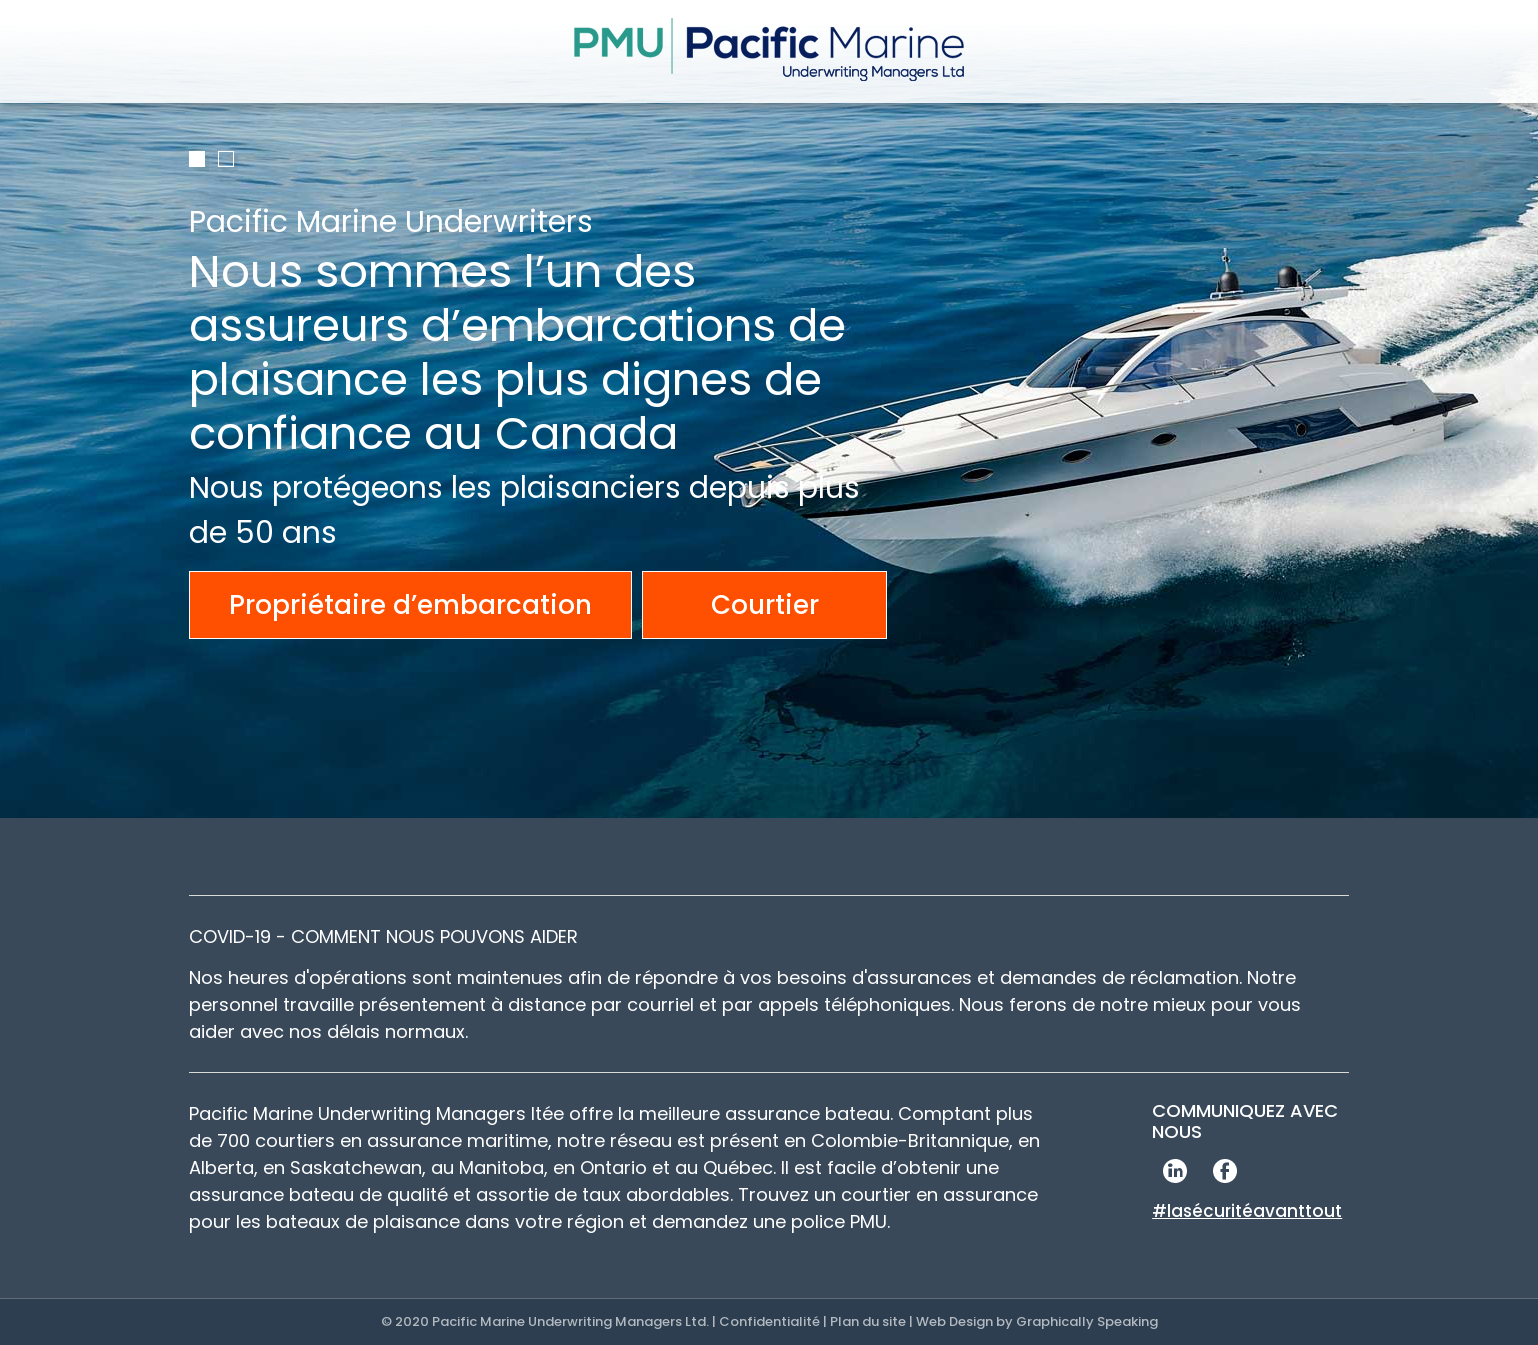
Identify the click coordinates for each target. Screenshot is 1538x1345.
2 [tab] (226, 159)
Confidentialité (769, 1321)
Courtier (765, 605)
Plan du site (868, 1321)
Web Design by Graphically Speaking (1037, 1321)
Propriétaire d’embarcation (410, 605)
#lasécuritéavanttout (1247, 1211)
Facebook (1224, 1170)
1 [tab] (197, 159)
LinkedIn (1174, 1170)
